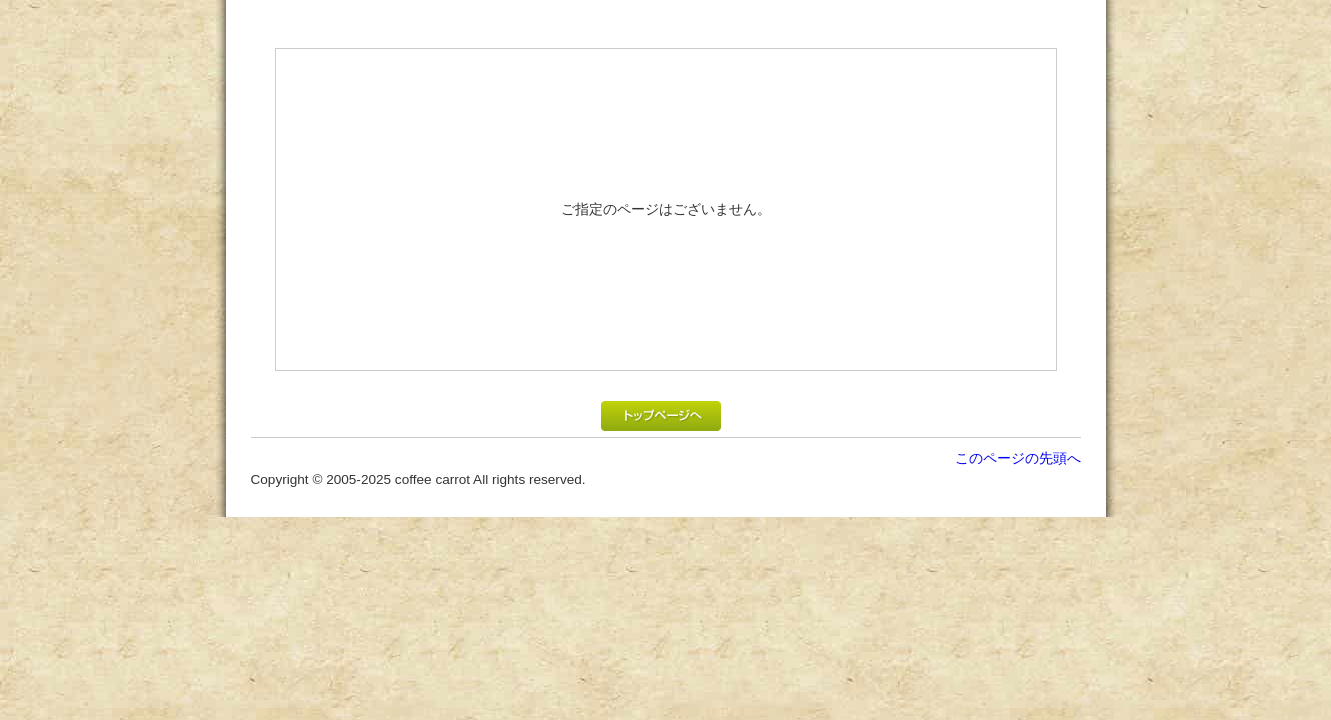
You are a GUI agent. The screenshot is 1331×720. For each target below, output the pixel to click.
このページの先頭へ (1018, 458)
